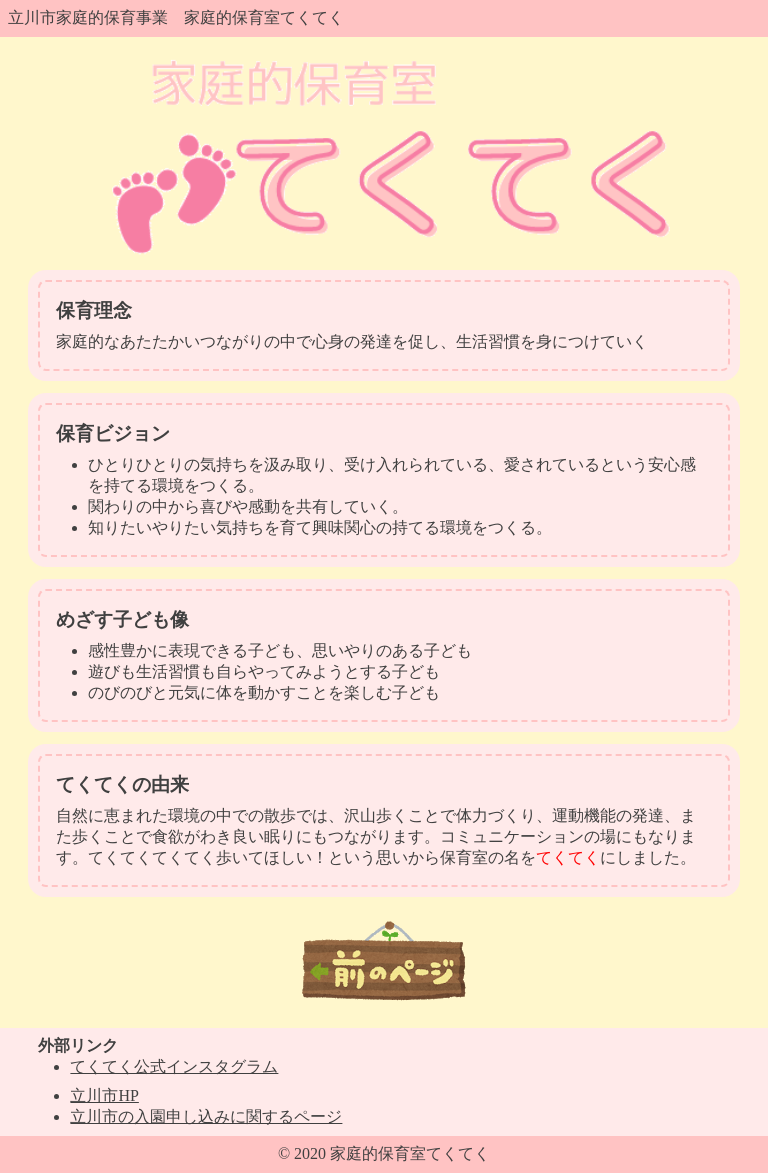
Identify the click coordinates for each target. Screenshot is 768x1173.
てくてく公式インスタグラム (174, 1066)
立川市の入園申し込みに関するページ (206, 1116)
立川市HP (104, 1095)
